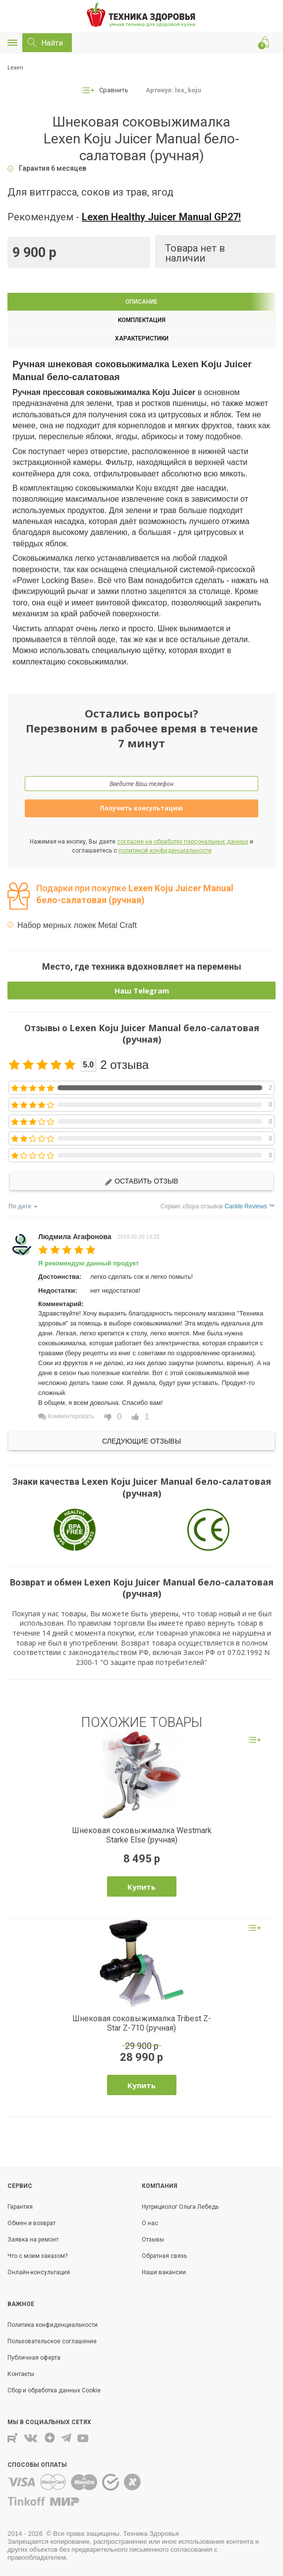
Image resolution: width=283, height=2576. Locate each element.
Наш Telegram (141, 990)
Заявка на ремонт (32, 2239)
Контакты (230, 43)
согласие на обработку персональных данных (182, 841)
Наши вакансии (164, 2272)
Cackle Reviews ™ (250, 1206)
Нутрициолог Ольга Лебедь (180, 2206)
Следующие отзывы (141, 1441)
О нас (150, 2223)
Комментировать (66, 1416)
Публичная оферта (33, 2357)
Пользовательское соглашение (52, 2341)
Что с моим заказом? (37, 2255)
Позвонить (247, 43)
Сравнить (113, 90)
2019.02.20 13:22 (138, 1237)
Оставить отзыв (141, 1181)
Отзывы (153, 2239)
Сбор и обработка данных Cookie (54, 2390)
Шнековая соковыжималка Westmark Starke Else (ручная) (142, 1835)
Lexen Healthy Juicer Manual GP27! (161, 217)
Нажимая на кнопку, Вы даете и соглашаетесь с (141, 846)
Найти (52, 43)
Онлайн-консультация (38, 2272)
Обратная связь (164, 2255)
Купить (141, 1887)
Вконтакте (31, 2438)
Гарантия (20, 2206)
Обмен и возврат (31, 2223)
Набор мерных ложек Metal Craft (77, 925)
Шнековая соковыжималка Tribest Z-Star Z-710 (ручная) (141, 2023)
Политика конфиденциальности (52, 2324)
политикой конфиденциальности (165, 850)
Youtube (83, 2438)
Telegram (66, 2438)
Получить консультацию (141, 808)
